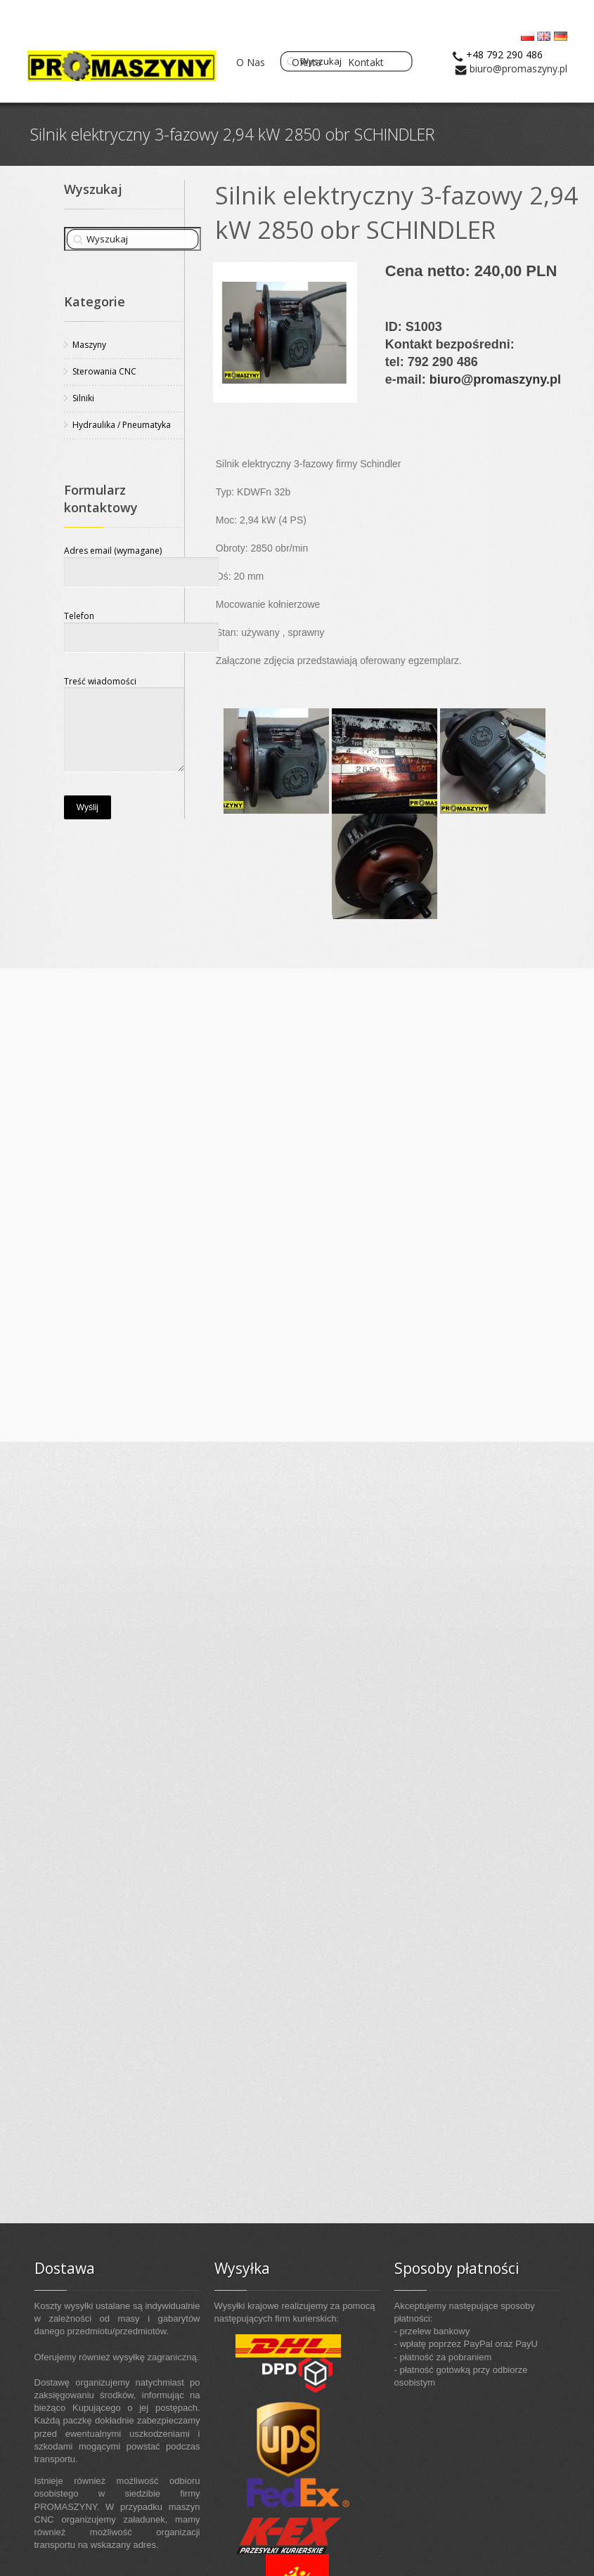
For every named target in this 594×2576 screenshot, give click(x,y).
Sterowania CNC (104, 371)
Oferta (306, 62)
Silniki (83, 398)
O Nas (250, 62)
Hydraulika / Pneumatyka (121, 425)
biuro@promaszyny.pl (518, 68)
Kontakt (366, 62)
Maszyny (89, 345)
